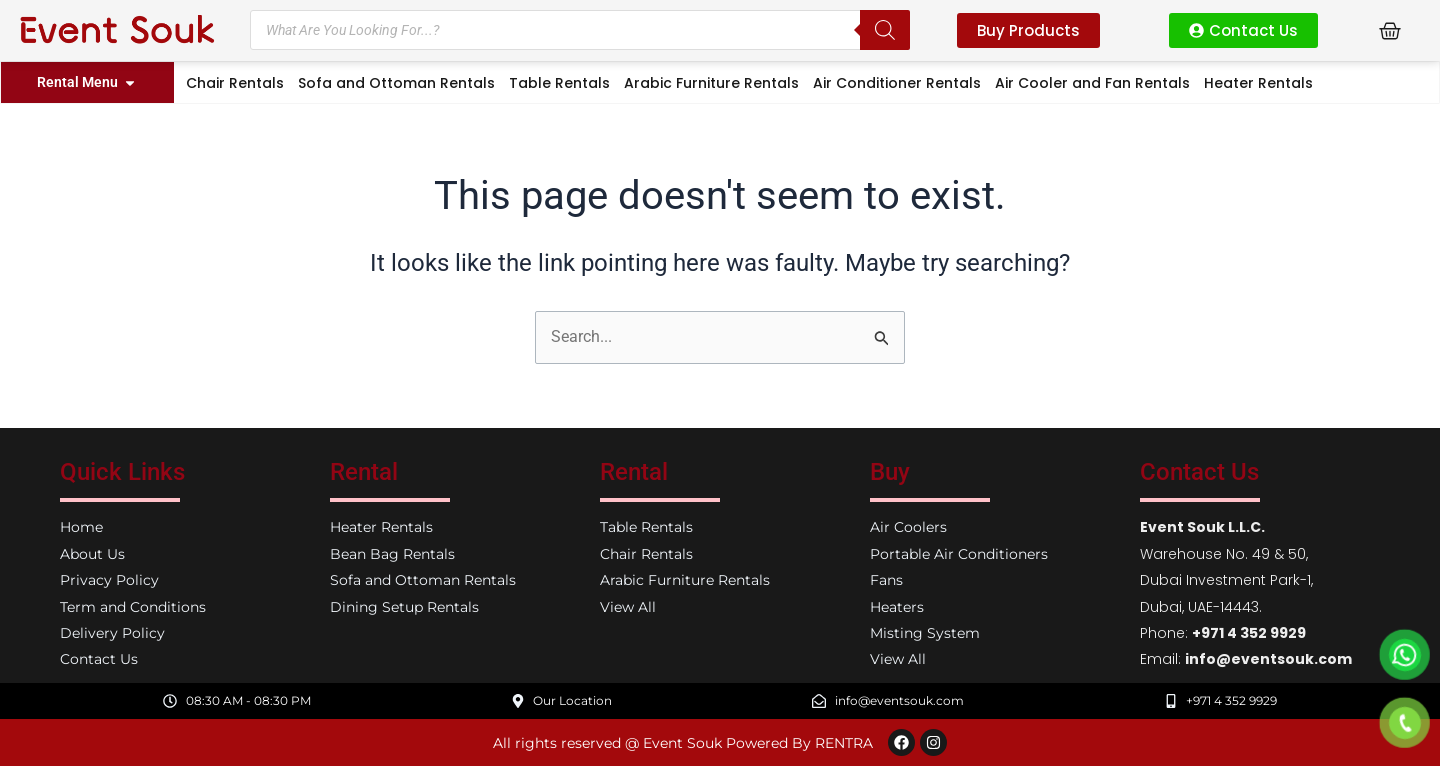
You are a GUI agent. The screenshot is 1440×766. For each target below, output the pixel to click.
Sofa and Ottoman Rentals (396, 83)
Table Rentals (559, 83)
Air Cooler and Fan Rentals (1092, 83)
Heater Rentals (1258, 83)
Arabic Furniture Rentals (711, 83)
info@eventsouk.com (1268, 659)
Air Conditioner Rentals (897, 83)
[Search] (885, 30)
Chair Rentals (235, 83)
